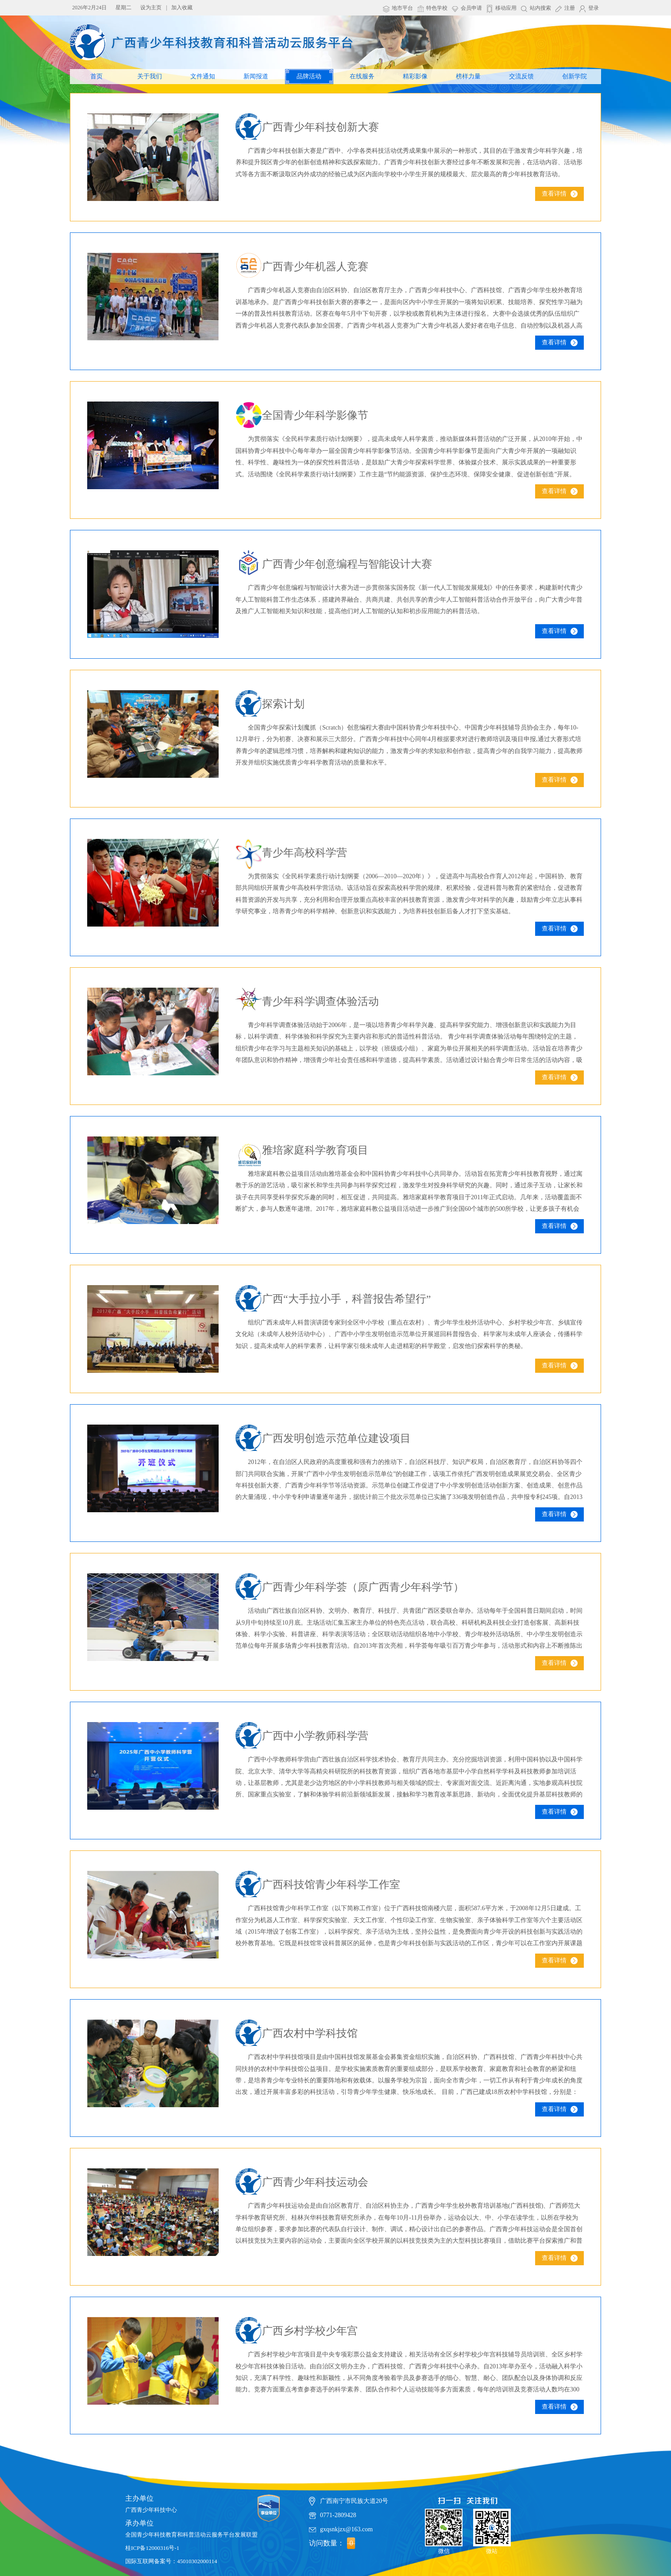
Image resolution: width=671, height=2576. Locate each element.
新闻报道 (255, 76)
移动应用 (506, 8)
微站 (492, 2528)
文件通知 (202, 76)
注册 (569, 8)
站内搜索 (540, 8)
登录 (593, 8)
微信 (444, 2528)
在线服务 (362, 76)
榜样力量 (468, 76)
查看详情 (554, 193)
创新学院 (574, 76)
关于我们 (149, 76)
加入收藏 (182, 7)
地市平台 (402, 8)
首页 (96, 76)
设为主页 (151, 7)
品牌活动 (309, 76)
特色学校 (436, 8)
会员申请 (471, 8)
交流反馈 (521, 76)
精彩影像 (415, 76)
